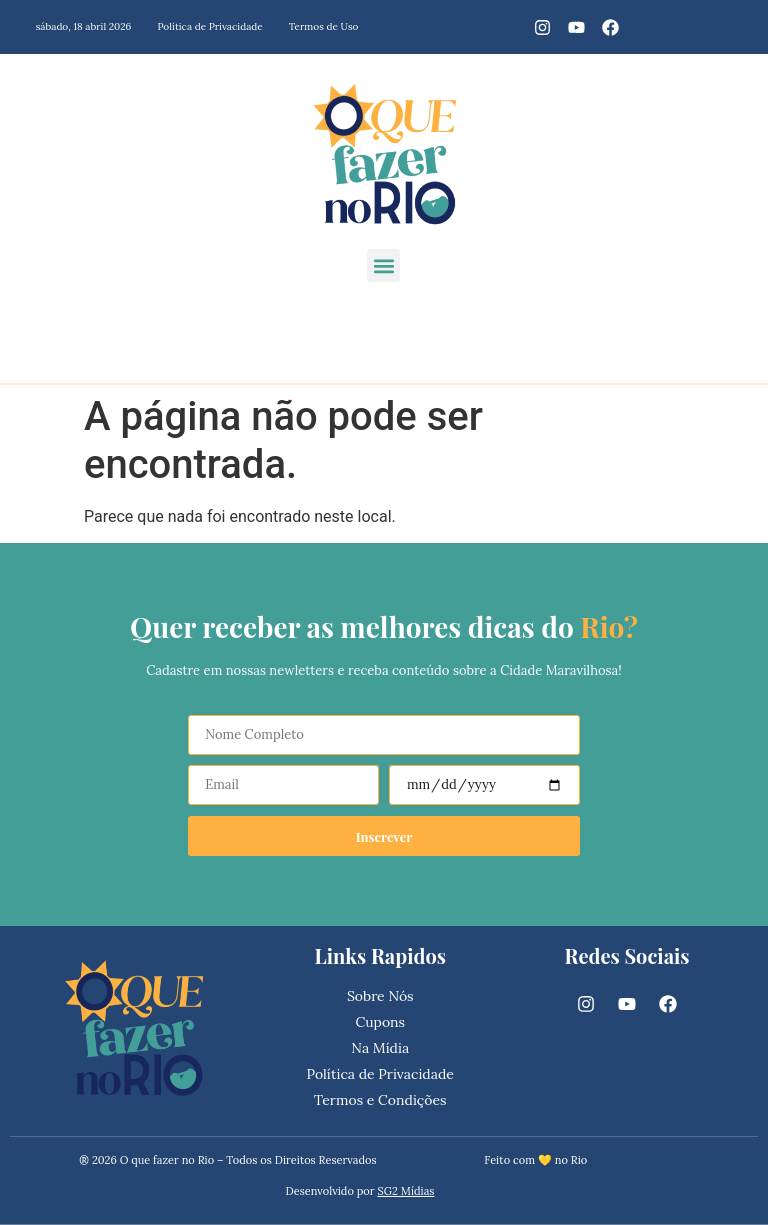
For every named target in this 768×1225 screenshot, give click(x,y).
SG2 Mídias (405, 1191)
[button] (383, 265)
